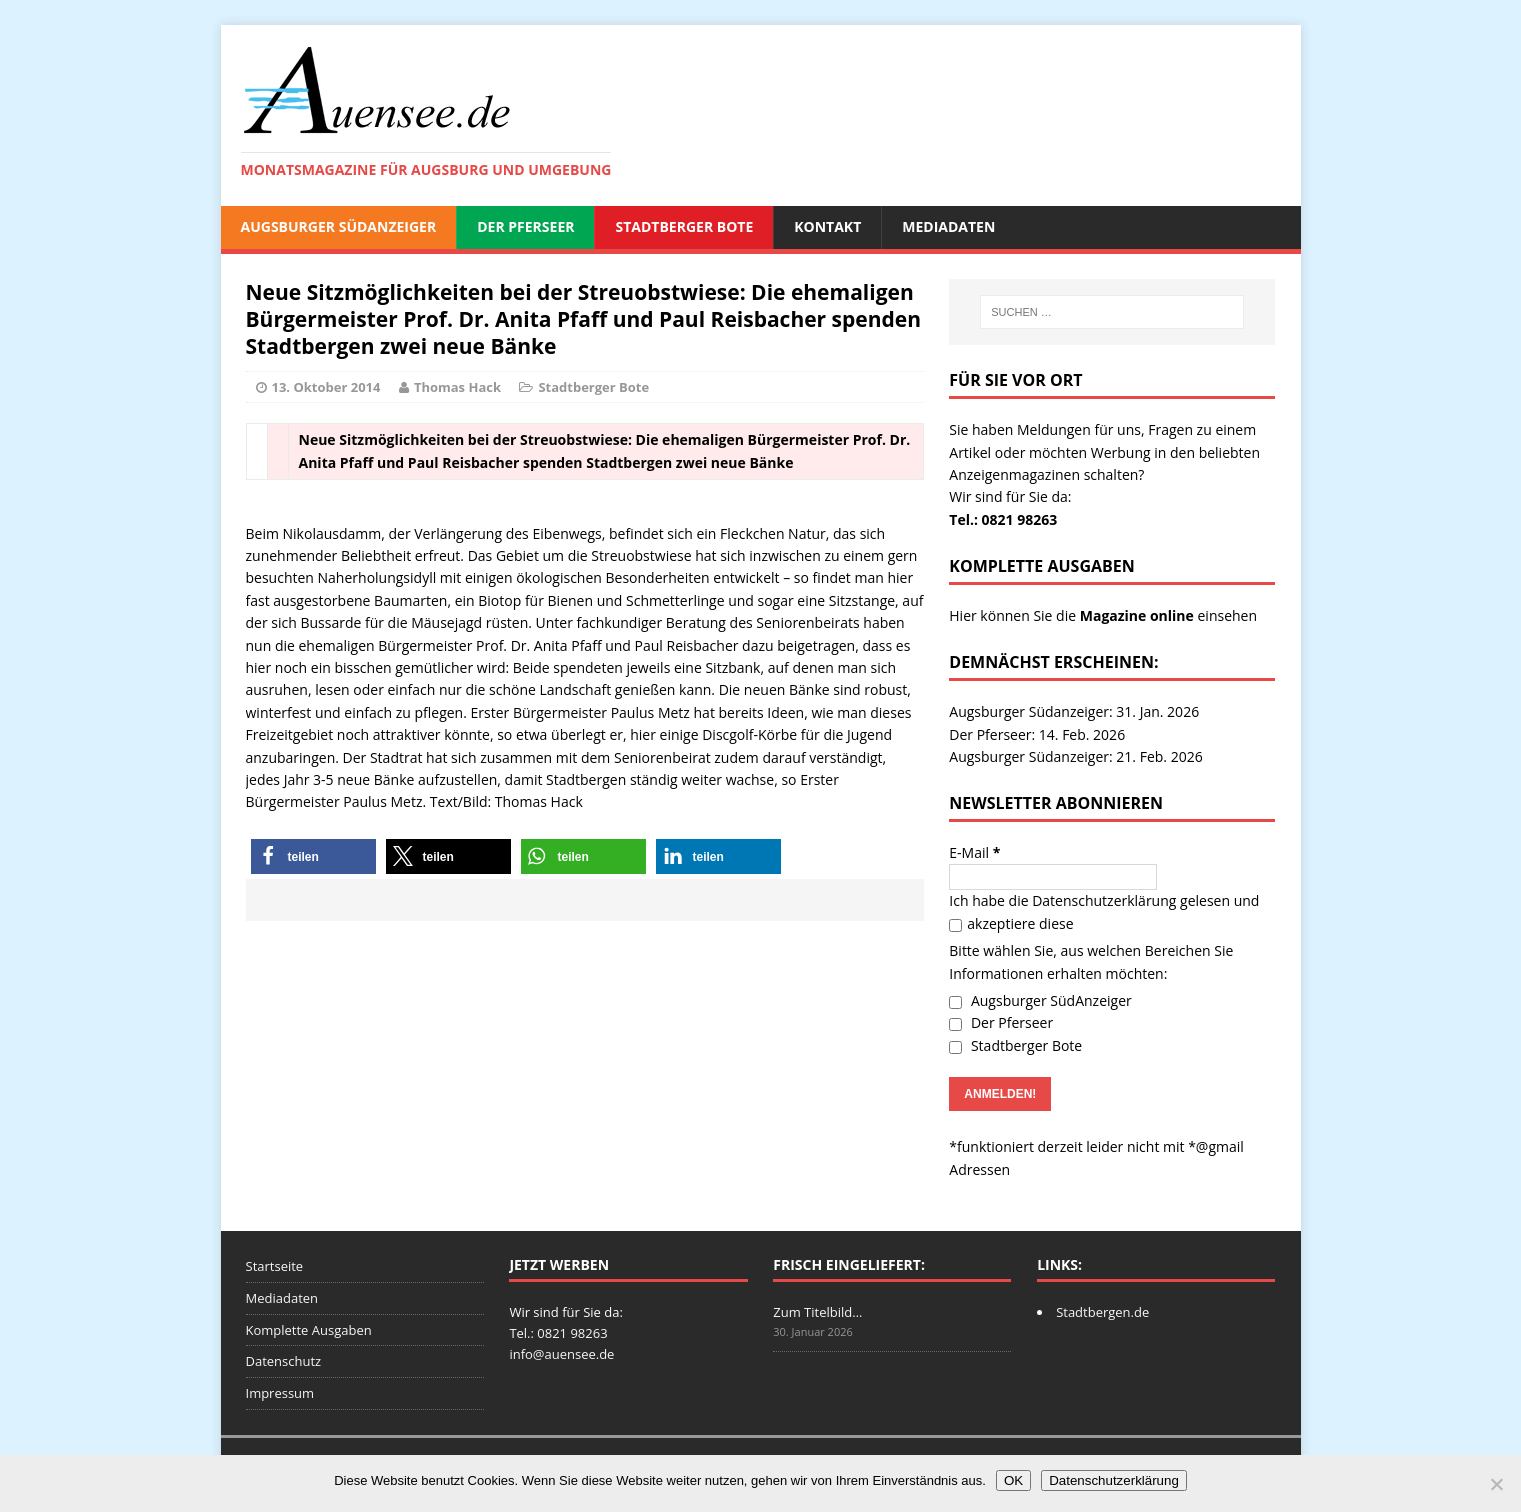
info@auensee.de (561, 1354)
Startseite (275, 1266)
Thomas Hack (457, 387)
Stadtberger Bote (684, 226)
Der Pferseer (525, 226)
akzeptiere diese (1011, 923)
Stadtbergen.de (1102, 1312)
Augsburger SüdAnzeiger (339, 226)
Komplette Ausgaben (309, 1330)
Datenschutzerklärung (1104, 900)
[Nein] (1496, 1484)
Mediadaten (948, 226)
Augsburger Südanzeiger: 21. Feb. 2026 (1075, 756)
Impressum (280, 1393)
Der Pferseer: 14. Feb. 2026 (1037, 734)
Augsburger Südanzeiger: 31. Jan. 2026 (1074, 711)
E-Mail (974, 852)
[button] (313, 856)
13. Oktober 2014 (326, 387)
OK (1013, 1480)
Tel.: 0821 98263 (1003, 519)
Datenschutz (284, 1361)
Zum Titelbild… (817, 1312)
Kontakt (827, 226)
